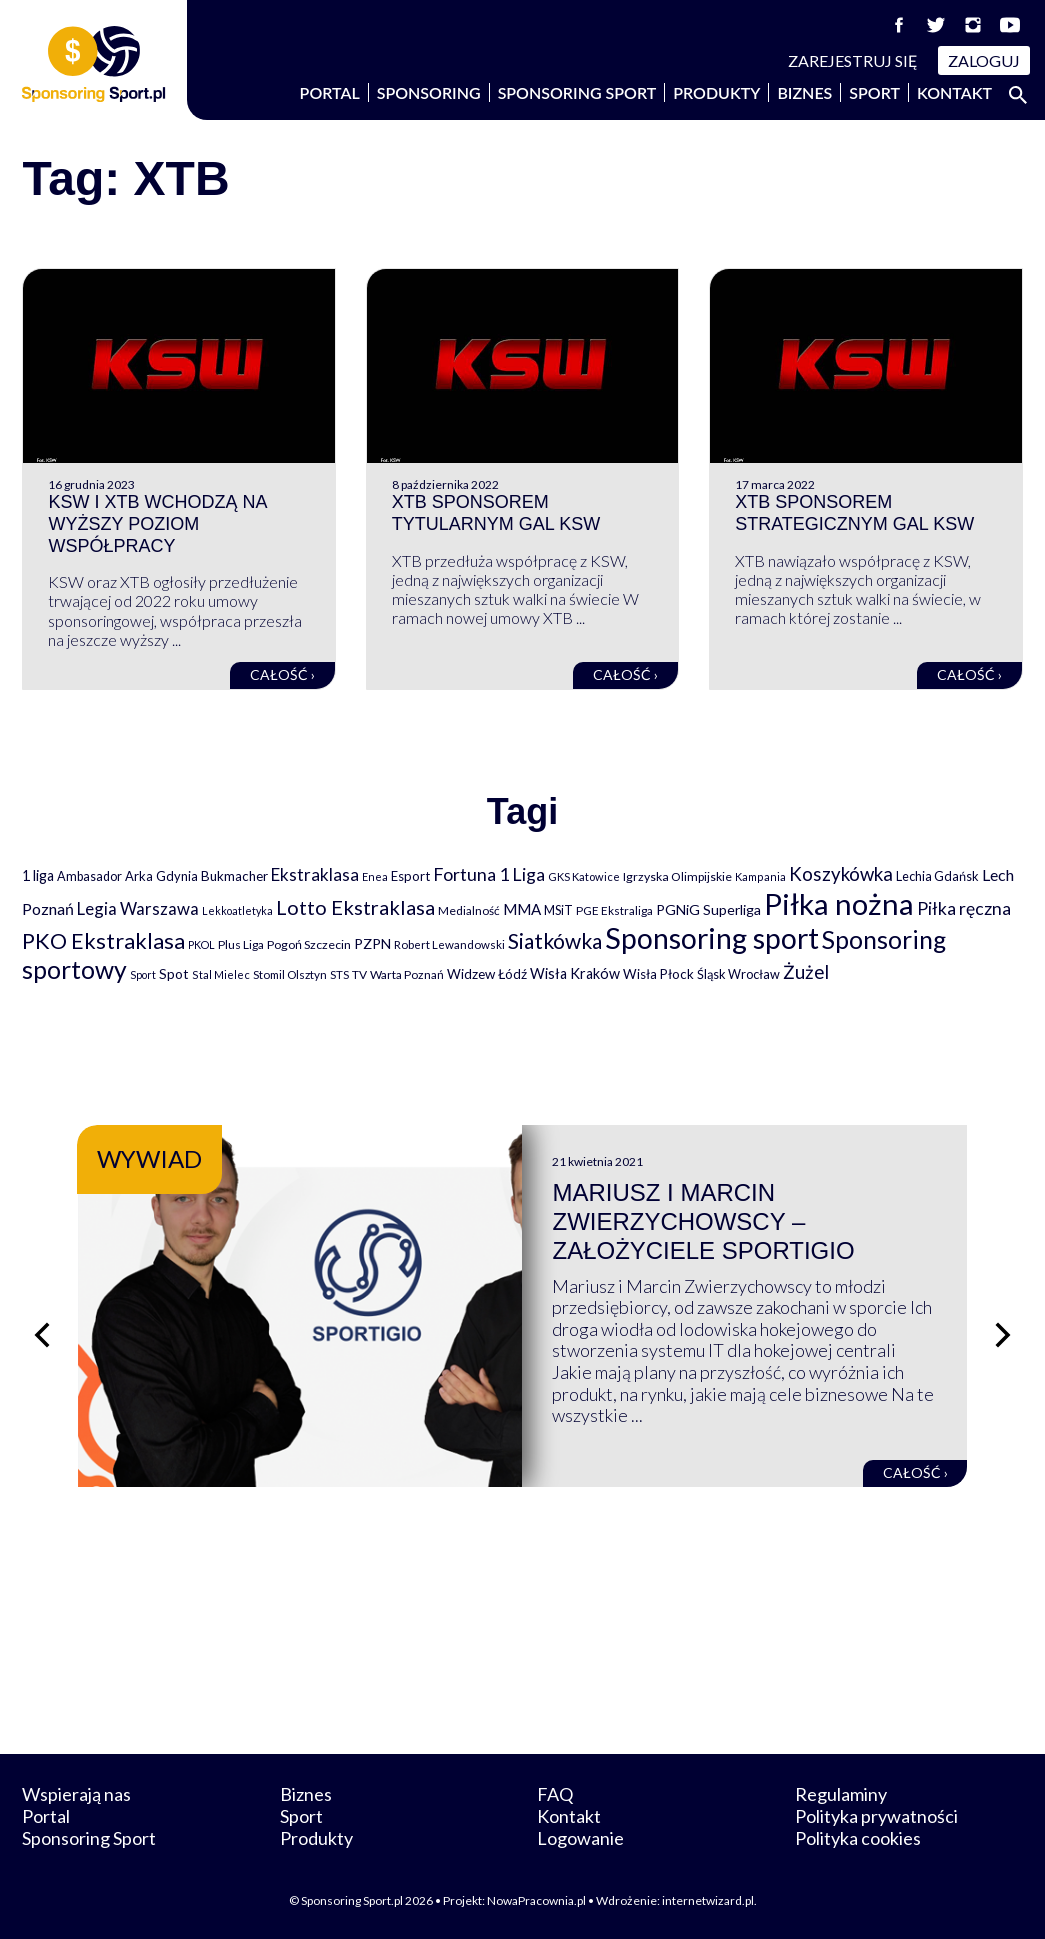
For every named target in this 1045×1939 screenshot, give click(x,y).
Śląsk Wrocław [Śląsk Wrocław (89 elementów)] (738, 974)
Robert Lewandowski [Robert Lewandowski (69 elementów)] (449, 944)
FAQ (555, 1794)
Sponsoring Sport (577, 92)
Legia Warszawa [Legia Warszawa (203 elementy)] (138, 908)
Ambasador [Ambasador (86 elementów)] (89, 876)
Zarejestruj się (853, 60)
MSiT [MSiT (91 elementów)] (558, 910)
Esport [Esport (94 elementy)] (410, 876)
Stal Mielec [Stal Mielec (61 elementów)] (221, 974)
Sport (874, 92)
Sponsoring (429, 92)
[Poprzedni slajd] (42, 1335)
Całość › (282, 674)
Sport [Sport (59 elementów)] (143, 974)
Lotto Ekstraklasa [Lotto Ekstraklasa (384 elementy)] (355, 907)
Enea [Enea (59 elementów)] (375, 876)
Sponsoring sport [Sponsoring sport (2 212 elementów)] (712, 938)
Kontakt (954, 92)
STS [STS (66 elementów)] (339, 974)
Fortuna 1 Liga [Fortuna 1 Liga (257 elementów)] (489, 874)
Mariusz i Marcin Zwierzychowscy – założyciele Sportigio (703, 1221)
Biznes (804, 92)
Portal (330, 92)
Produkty (716, 92)
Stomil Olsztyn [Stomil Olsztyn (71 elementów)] (290, 974)
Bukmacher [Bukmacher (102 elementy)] (234, 876)
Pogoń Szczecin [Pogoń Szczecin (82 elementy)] (309, 944)
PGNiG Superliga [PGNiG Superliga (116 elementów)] (708, 909)
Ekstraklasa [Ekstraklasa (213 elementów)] (315, 874)
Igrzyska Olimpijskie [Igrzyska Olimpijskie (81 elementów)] (677, 876)
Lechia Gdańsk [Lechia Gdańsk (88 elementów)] (937, 876)
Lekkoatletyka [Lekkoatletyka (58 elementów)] (237, 910)
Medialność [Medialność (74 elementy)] (469, 910)
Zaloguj (984, 60)
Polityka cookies (858, 1838)
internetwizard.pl (708, 1900)
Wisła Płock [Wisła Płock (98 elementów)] (658, 974)
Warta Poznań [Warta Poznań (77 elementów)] (407, 974)
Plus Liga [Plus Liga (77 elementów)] (241, 944)
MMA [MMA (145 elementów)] (522, 909)
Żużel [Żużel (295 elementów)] (806, 972)
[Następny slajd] (1003, 1335)
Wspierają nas (76, 1794)
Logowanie (580, 1838)
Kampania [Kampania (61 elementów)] (760, 876)
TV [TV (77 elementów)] (359, 974)
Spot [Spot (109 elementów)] (174, 973)
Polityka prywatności (876, 1816)
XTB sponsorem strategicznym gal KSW (854, 513)
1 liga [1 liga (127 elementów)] (38, 875)
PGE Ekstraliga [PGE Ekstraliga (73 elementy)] (614, 910)
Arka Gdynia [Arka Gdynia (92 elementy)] (161, 876)
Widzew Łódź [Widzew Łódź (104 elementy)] (487, 974)
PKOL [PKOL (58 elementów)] (201, 944)
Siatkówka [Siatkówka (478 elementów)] (555, 940)
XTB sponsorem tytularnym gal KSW (496, 513)
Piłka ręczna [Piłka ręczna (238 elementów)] (964, 908)
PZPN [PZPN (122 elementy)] (372, 943)
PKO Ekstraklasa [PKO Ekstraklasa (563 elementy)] (103, 940)
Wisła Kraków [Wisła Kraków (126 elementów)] (575, 973)
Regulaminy (841, 1794)
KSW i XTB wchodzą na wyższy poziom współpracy (157, 523)
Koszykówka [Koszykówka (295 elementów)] (841, 874)
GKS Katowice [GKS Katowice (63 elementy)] (584, 876)
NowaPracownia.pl (536, 1900)
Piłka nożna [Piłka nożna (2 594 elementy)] (839, 903)
